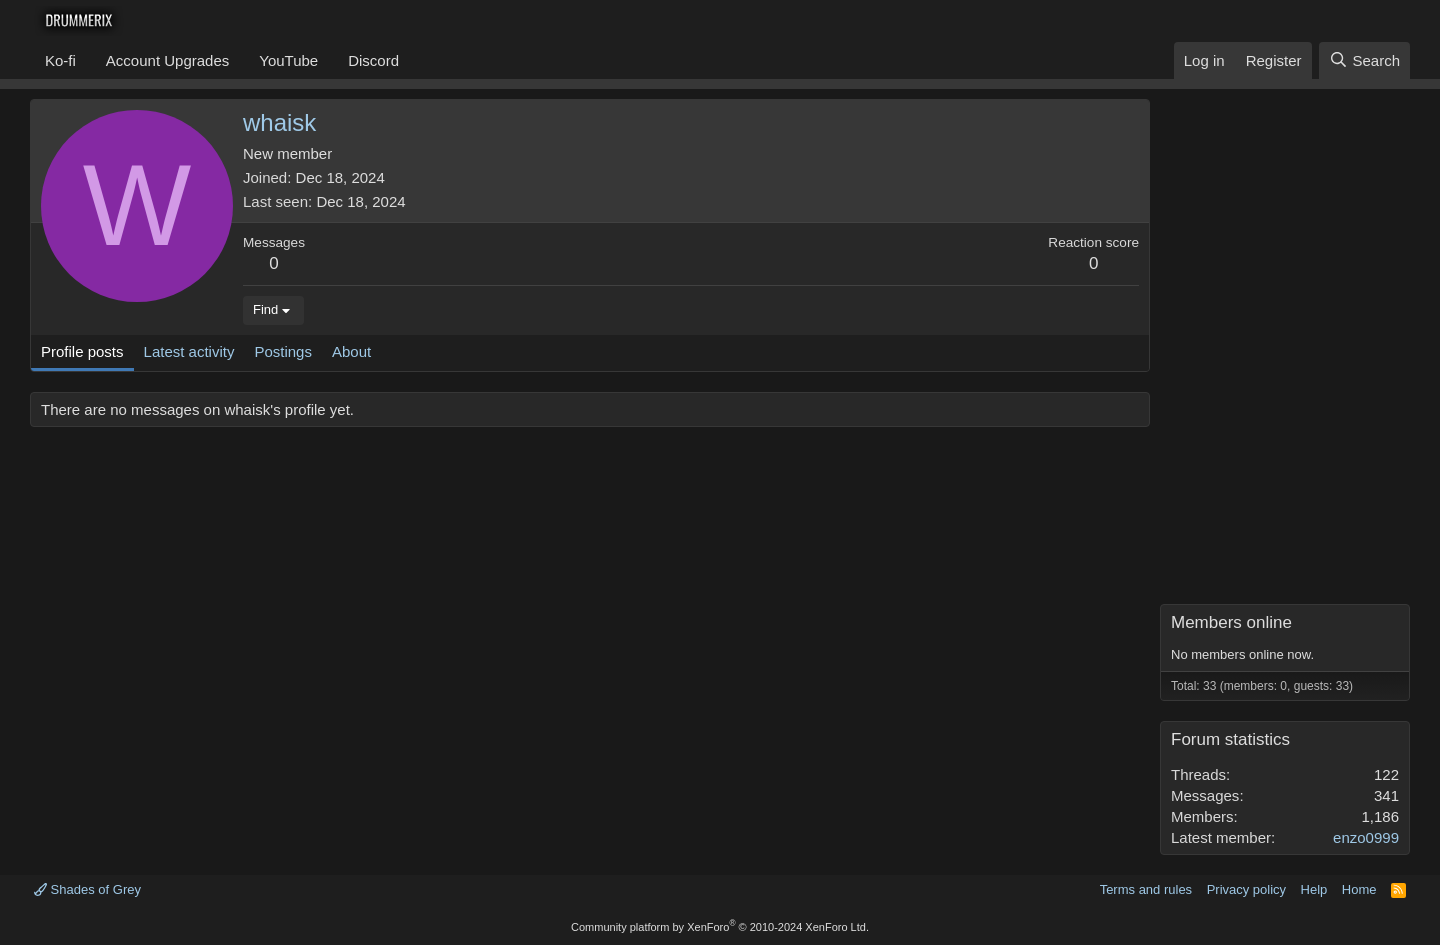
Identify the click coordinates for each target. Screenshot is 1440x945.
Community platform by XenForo (720, 927)
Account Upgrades (167, 60)
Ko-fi (60, 60)
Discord (373, 60)
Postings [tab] (283, 351)
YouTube (288, 60)
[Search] (1364, 60)
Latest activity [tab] (189, 351)
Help (1314, 889)
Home (1359, 889)
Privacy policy (1246, 889)
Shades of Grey (87, 889)
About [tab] (351, 351)
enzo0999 (1366, 837)
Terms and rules (1146, 889)
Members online (1231, 622)
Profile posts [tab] (82, 351)
